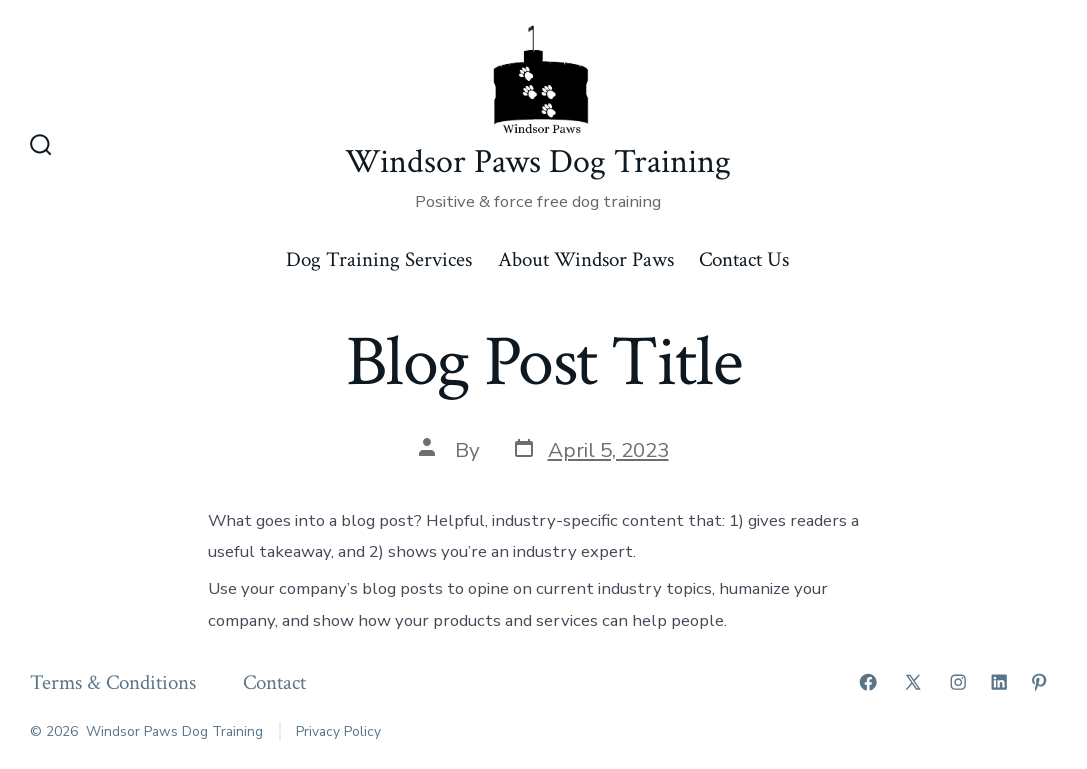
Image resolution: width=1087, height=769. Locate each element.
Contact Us (744, 259)
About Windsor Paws (586, 259)
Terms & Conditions (113, 682)
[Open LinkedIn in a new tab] (999, 682)
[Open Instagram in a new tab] (958, 682)
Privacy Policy (338, 731)
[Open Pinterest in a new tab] (1039, 682)
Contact (274, 682)
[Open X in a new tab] (913, 682)
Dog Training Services (379, 259)
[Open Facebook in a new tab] (868, 682)
